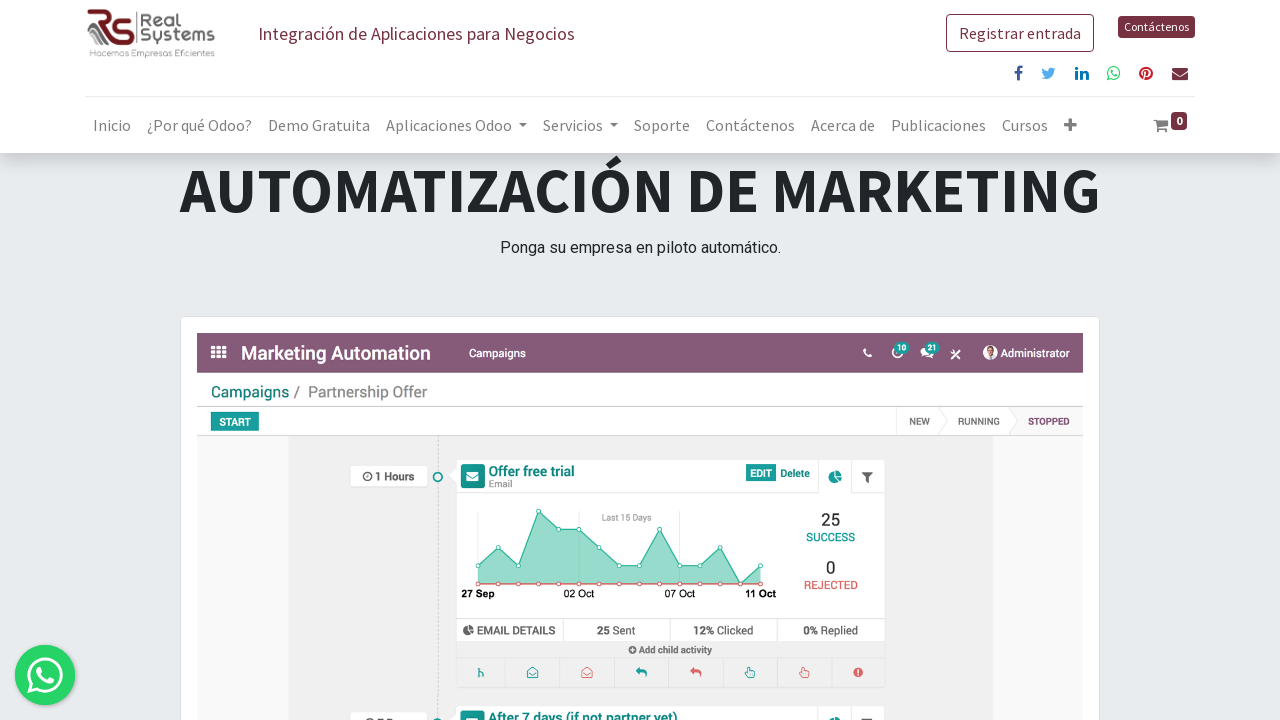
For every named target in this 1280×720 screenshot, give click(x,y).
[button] (1070, 125)
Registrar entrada (1020, 33)
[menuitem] (112, 125)
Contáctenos (1156, 26)
